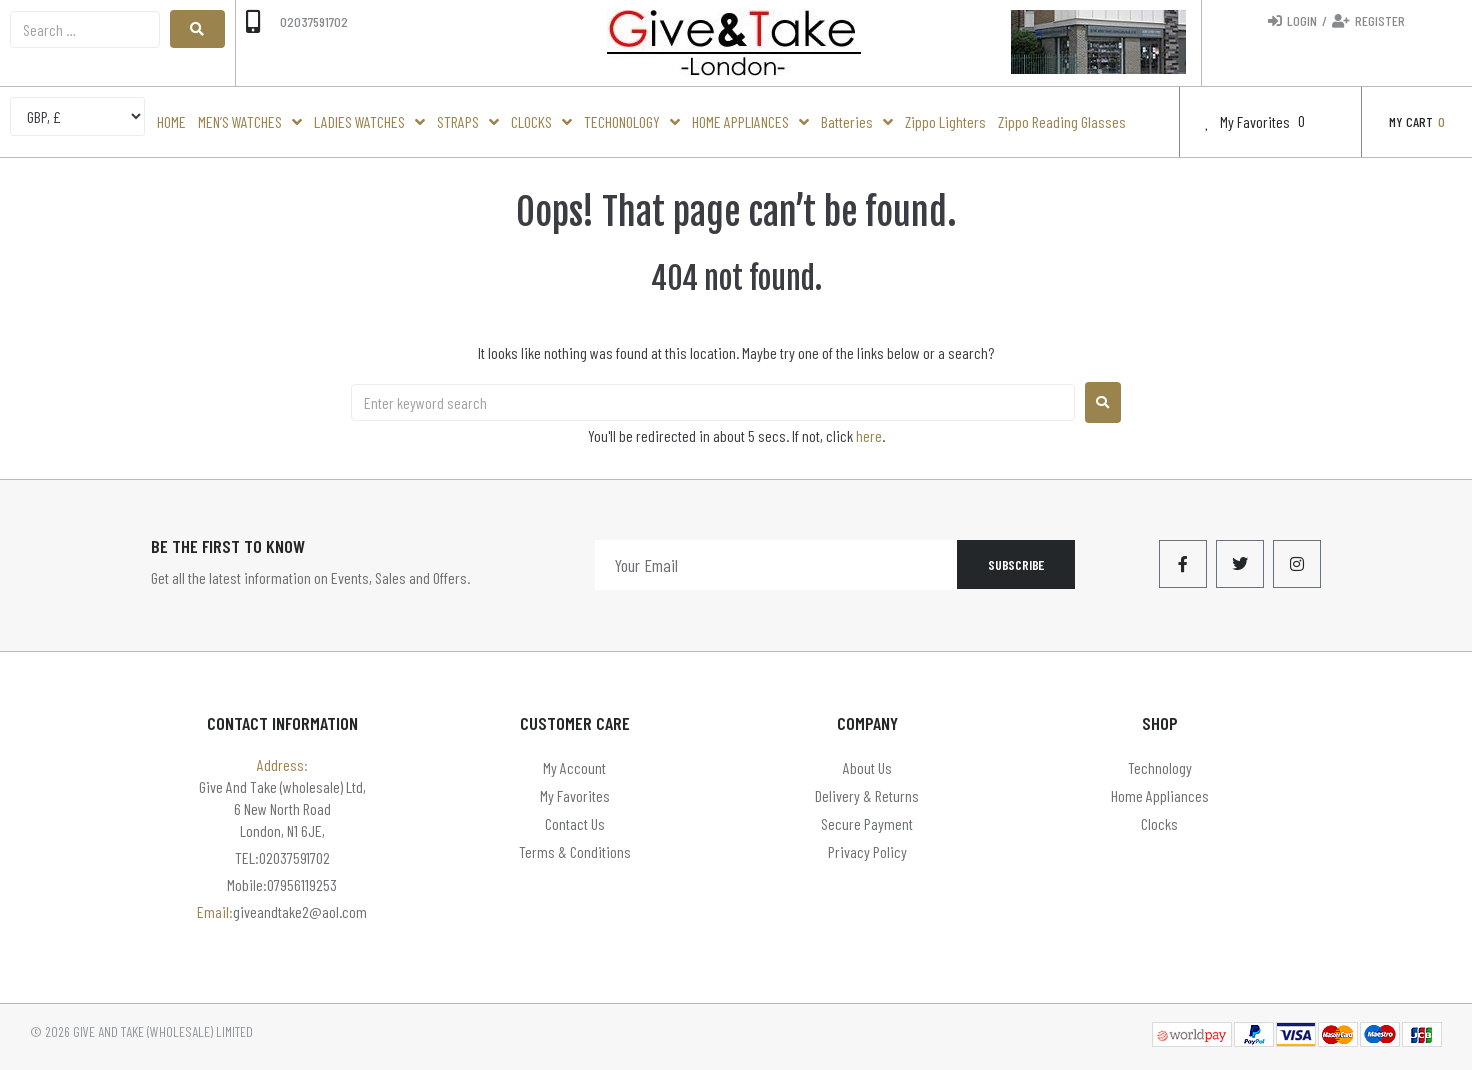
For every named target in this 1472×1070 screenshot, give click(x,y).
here (869, 435)
